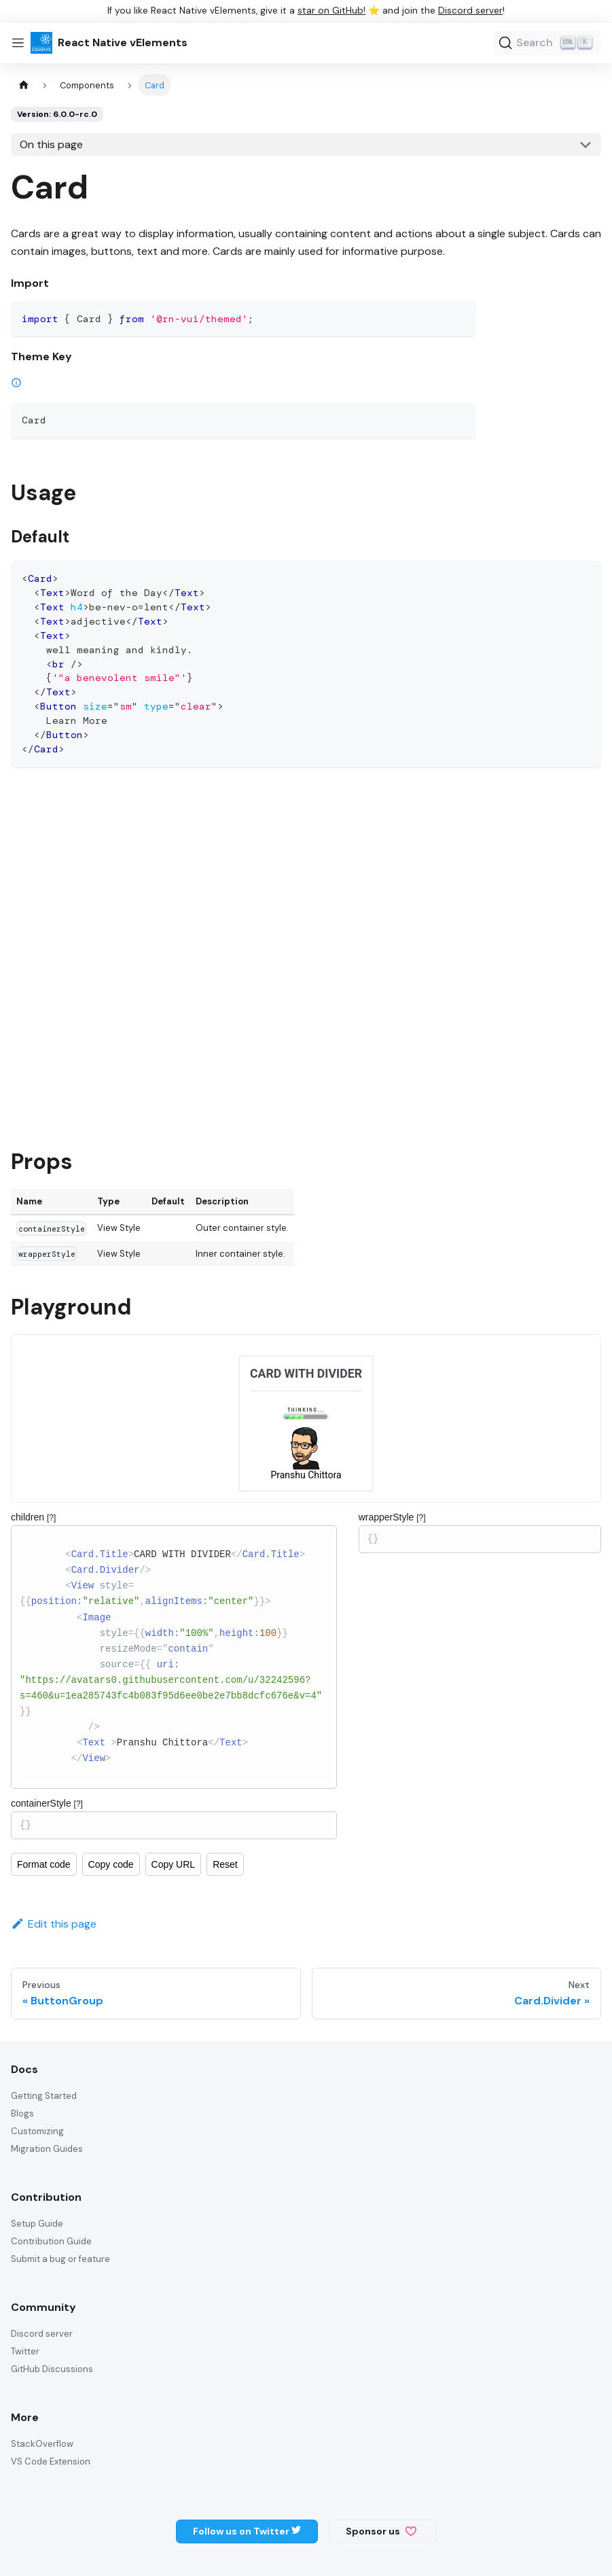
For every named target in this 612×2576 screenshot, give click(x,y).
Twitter (25, 2351)
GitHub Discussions (52, 2369)
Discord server (470, 10)
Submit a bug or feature (60, 2259)
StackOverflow (42, 2444)
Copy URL (173, 1864)
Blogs (22, 2113)
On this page (51, 144)
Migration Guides (47, 2149)
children (33, 1517)
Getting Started (44, 2096)
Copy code (111, 1864)
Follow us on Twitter (247, 2531)
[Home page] (24, 84)
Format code (44, 1864)
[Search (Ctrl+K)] (547, 43)
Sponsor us (381, 2531)
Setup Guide (37, 2223)
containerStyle (47, 1803)
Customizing (37, 2131)
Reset (225, 1864)
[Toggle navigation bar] (18, 43)
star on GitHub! (331, 10)
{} (174, 1825)
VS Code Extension (50, 2461)
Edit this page (53, 1924)
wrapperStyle (392, 1517)
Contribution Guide (51, 2241)
